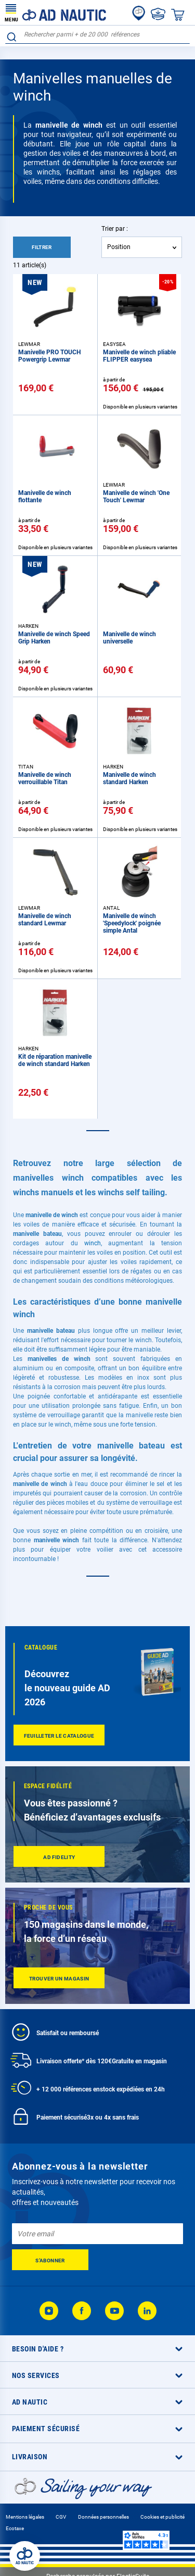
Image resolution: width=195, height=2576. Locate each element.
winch (92, 1243)
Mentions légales (25, 2517)
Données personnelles (103, 2517)
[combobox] (97, 35)
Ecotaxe (15, 2528)
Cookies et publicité (162, 2517)
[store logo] (55, 12)
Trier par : (114, 228)
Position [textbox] (119, 247)
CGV (61, 2517)
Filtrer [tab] (42, 247)
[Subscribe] (50, 2259)
